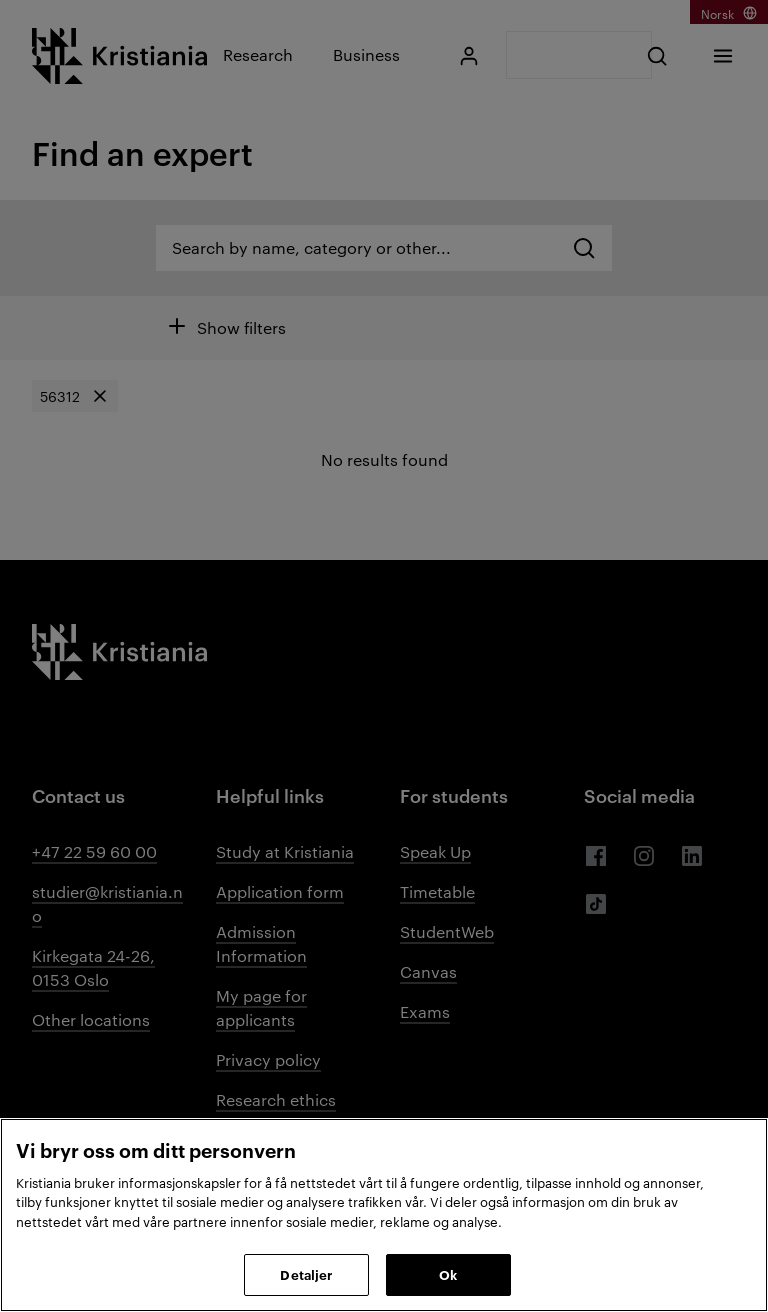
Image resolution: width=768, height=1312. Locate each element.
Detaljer (306, 1274)
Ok (448, 1274)
